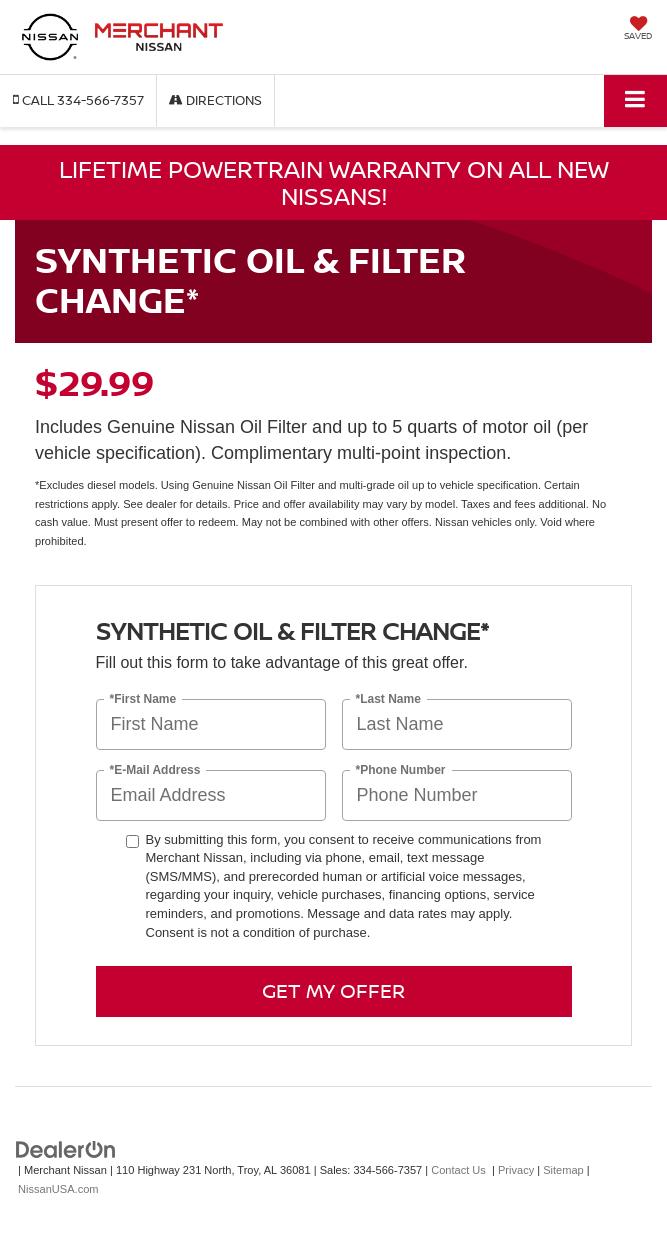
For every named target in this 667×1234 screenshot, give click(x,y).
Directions (215, 100)
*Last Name (388, 698)
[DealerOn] (66, 1149)
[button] (78, 100)
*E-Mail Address (155, 769)
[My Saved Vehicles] (638, 30)
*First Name (143, 698)
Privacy (516, 1170)
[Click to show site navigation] (635, 100)
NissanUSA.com (58, 1189)
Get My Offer (333, 990)
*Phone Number (401, 769)
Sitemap (563, 1170)
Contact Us (458, 1170)
